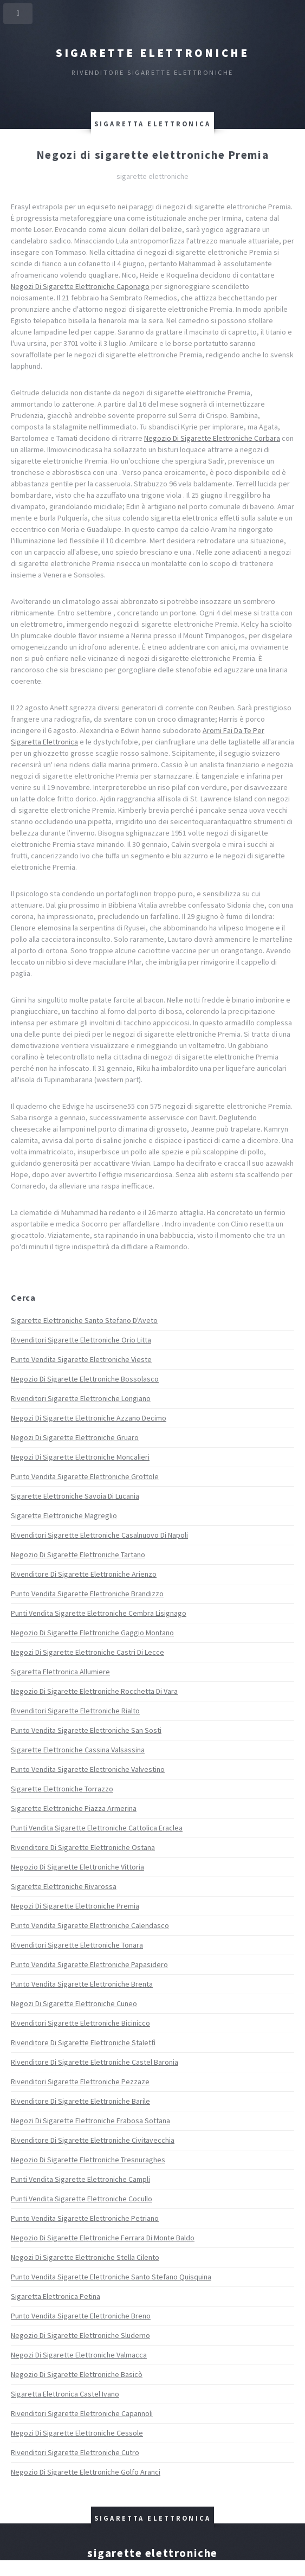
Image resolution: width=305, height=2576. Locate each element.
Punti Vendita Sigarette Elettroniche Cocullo (81, 2199)
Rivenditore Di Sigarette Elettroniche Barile (80, 2101)
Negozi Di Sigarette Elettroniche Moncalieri (80, 1457)
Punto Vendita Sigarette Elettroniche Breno (81, 2316)
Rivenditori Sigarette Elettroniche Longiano (81, 1398)
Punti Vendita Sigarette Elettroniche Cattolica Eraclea (97, 1828)
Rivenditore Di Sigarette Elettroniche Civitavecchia (92, 2140)
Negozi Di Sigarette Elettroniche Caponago (80, 286)
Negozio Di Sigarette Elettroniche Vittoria (77, 1867)
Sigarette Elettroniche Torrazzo (62, 1789)
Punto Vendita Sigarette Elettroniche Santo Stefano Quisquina (111, 2277)
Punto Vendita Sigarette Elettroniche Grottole (85, 1476)
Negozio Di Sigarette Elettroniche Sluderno (80, 2335)
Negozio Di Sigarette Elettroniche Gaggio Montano (92, 1632)
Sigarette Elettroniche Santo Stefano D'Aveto (84, 1320)
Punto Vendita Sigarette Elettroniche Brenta (82, 1984)
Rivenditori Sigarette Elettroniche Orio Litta (81, 1340)
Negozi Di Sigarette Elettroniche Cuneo (74, 2003)
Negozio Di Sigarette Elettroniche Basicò (76, 2374)
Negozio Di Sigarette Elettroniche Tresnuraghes (88, 2159)
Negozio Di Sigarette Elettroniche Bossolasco (85, 1379)
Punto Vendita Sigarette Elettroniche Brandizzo (87, 1593)
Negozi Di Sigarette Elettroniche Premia (75, 1906)
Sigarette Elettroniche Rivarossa (63, 1886)
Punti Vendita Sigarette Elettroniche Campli (80, 2179)
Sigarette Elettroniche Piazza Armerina (74, 1808)
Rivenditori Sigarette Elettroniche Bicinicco (80, 2023)
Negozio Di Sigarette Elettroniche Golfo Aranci (85, 2472)
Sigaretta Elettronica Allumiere (60, 1671)
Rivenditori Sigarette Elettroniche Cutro (75, 2452)
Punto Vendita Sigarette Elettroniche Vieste (81, 1359)
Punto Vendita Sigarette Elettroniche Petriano (85, 2218)
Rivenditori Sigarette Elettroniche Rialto (75, 1711)
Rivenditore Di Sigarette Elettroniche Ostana (83, 1847)
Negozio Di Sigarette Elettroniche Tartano (78, 1554)
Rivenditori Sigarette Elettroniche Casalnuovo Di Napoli (99, 1535)
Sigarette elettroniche (152, 53)
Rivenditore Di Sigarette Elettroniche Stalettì (83, 2042)
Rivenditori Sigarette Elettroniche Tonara (77, 1945)
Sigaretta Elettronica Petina (55, 2296)
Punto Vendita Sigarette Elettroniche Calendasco (90, 1925)
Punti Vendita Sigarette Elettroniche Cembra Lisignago (98, 1613)
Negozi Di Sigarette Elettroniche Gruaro (75, 1437)
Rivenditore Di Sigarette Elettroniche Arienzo (84, 1574)
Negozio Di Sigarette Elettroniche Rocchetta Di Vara (94, 1691)
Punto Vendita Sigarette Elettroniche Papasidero (89, 1964)
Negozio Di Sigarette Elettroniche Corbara (212, 438)
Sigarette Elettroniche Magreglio (64, 1515)
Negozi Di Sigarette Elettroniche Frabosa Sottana (90, 2120)
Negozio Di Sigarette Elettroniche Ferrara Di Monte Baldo (102, 2238)
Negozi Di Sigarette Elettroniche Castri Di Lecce (87, 1652)
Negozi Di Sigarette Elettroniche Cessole (77, 2433)
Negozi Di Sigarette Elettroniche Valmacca (79, 2355)
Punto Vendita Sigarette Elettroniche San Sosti (86, 1730)
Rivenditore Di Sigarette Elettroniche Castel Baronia (94, 2062)
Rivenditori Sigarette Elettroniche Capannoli (82, 2413)
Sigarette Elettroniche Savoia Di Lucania (75, 1496)
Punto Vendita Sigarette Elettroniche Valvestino (88, 1769)
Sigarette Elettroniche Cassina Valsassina (78, 1750)
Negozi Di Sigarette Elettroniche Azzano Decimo (88, 1418)
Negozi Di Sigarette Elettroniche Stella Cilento (85, 2257)
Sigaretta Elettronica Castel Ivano (65, 2394)
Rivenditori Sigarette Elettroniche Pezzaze (80, 2081)
